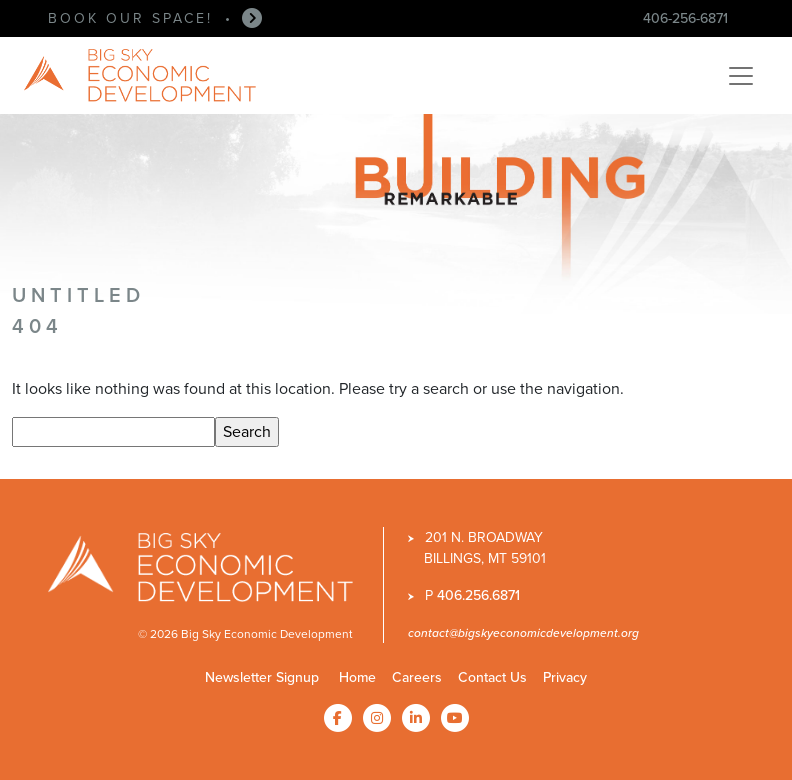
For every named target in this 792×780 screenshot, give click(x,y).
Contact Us (492, 677)
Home (357, 677)
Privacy (565, 677)
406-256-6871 (685, 18)
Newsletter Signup (262, 677)
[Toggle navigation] (741, 76)
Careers (417, 677)
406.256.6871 (478, 595)
